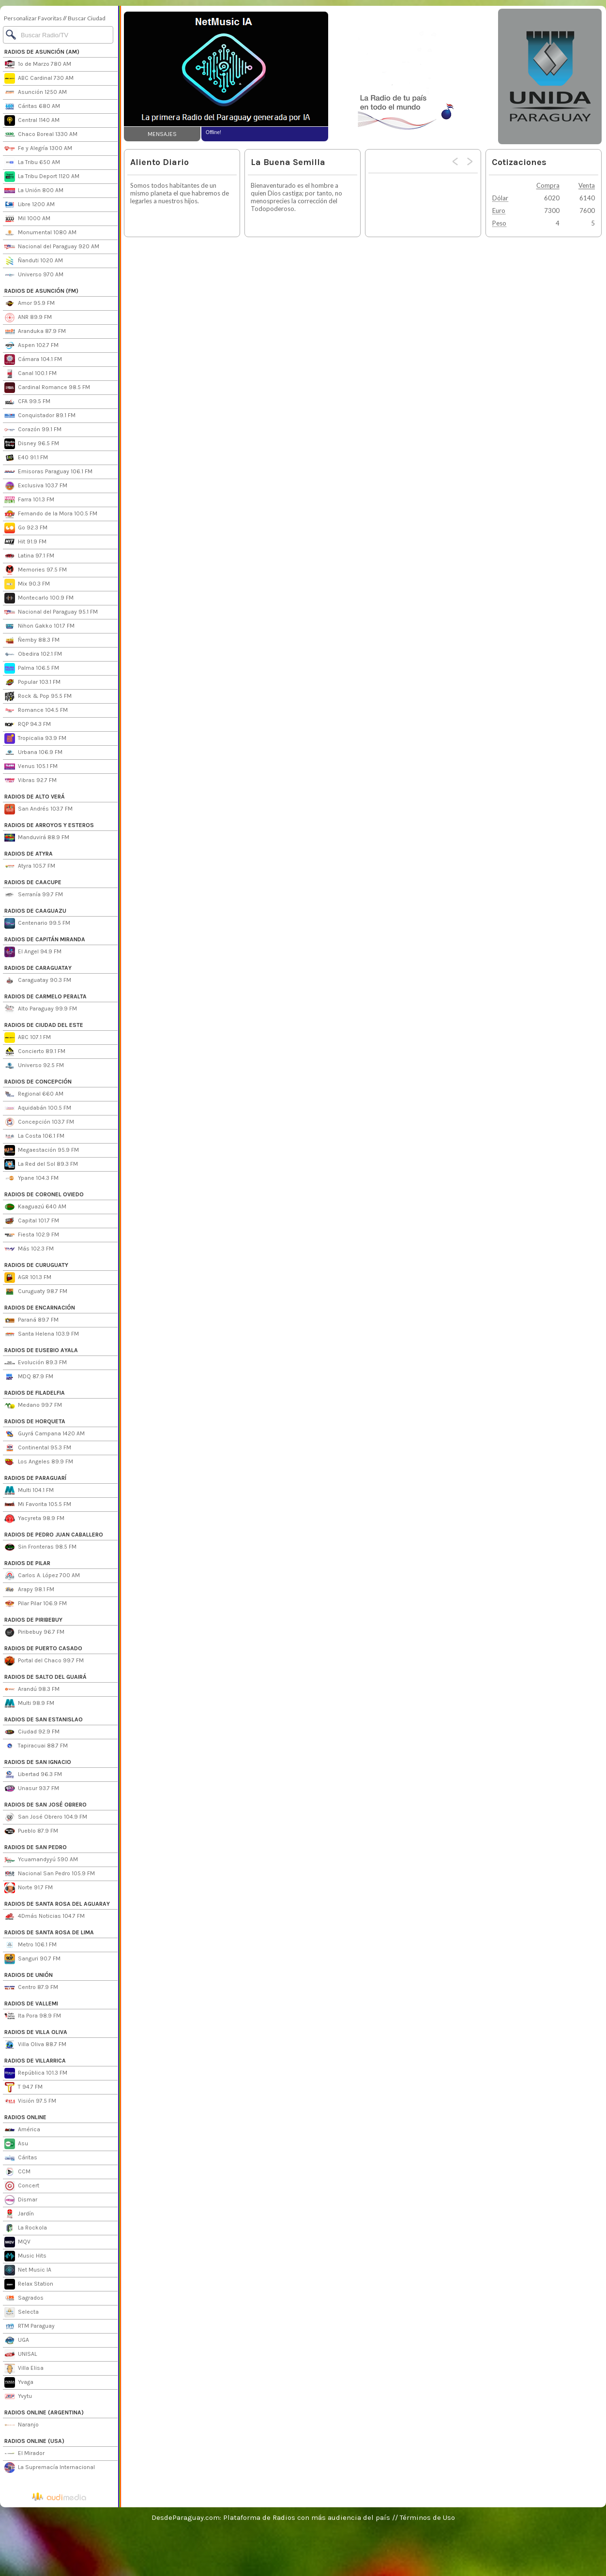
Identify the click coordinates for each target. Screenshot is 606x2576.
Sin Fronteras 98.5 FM (40, 1547)
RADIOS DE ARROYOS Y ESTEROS (49, 825)
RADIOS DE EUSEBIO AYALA (41, 1350)
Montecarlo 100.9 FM (39, 598)
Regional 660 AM (33, 1094)
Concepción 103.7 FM (39, 1122)
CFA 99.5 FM (27, 401)
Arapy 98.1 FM (29, 1589)
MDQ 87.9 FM (28, 1376)
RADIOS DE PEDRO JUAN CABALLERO (53, 1534)
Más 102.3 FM (29, 1249)
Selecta (21, 2312)
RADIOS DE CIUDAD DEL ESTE (43, 1025)
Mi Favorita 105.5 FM (37, 1504)
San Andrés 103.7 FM (38, 809)
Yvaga (18, 2382)
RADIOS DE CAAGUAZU (35, 910)
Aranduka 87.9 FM (35, 331)
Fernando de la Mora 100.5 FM (50, 514)
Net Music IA (27, 2270)
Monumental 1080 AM (40, 232)
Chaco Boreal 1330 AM (40, 134)
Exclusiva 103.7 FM (35, 486)
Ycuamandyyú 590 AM (41, 1859)
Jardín (19, 2214)
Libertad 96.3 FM (33, 1774)
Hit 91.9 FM (25, 542)
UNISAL (20, 2354)
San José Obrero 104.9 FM (45, 1817)
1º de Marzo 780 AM (37, 64)
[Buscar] (58, 35)
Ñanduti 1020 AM (33, 261)
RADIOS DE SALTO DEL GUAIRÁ (45, 1676)
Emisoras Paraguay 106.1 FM (48, 472)
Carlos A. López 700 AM (42, 1575)
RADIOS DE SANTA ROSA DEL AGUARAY (57, 1903)
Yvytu (18, 2396)
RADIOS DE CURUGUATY (36, 1265)
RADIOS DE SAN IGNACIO (37, 1762)
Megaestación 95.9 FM (41, 1150)
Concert (21, 2186)
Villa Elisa (24, 2368)
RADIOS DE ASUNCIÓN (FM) (41, 290)
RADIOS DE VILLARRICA (35, 2060)
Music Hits (25, 2256)
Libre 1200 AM (29, 204)
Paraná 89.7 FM (31, 1320)
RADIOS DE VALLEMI (31, 2003)
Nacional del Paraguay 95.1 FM (51, 612)
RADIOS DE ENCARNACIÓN (39, 1307)
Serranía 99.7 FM (33, 894)
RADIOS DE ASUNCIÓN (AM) (41, 51)
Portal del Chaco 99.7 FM (44, 1661)
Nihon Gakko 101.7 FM (39, 626)
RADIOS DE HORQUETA (34, 1421)
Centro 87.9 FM (31, 1987)
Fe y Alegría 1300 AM (38, 148)
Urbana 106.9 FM (33, 752)
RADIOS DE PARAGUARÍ (35, 1478)
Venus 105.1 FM (31, 766)
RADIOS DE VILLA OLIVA (35, 2032)
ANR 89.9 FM (28, 317)
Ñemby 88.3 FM (32, 640)
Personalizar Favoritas (33, 18)
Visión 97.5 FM (30, 2101)
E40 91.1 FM (26, 457)
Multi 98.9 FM (29, 1703)
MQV (17, 2242)
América (22, 2129)
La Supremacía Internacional (49, 2467)
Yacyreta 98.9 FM (34, 1518)
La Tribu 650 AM (32, 162)
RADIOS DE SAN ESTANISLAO (43, 1719)
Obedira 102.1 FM (33, 654)
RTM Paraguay (29, 2326)
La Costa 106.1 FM (34, 1136)
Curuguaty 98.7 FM (35, 1291)
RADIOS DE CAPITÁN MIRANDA (44, 939)
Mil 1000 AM (27, 218)
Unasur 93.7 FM (31, 1788)
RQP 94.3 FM (27, 724)
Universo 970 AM (33, 275)
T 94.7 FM (23, 2087)
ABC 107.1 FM (27, 1037)
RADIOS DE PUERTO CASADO (43, 1648)
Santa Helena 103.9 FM (41, 1334)
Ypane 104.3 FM (31, 1178)
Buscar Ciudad (87, 18)
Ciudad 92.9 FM (32, 1732)
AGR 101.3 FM (27, 1277)
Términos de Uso (427, 2517)
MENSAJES (162, 134)
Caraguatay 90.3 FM (37, 980)
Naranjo (21, 2425)
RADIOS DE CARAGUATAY (38, 967)
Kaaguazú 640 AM (35, 1207)
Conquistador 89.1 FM (40, 415)
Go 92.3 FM (25, 528)
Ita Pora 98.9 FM (32, 2016)
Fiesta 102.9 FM (31, 1235)
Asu (16, 2144)
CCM (17, 2172)
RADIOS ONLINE (25, 2117)
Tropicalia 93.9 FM (35, 738)
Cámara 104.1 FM (33, 359)
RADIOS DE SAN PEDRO (35, 1847)
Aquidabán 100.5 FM (37, 1108)
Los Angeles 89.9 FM (38, 1462)
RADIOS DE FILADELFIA (34, 1392)
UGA (16, 2340)
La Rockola (25, 2228)
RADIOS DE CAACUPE (32, 882)
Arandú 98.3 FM (32, 1689)
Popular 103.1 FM (32, 682)
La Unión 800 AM (33, 190)
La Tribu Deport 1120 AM (41, 176)
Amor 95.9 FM (29, 303)
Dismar (20, 2200)
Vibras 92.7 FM (30, 780)
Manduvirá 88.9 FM (36, 837)
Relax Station (28, 2284)
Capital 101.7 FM (31, 1221)
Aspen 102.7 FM (31, 345)
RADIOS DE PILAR (27, 1563)
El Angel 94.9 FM (32, 952)
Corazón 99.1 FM (32, 429)
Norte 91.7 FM (28, 1888)
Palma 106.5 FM (31, 668)
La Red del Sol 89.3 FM (41, 1164)
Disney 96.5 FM (31, 443)
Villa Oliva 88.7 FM (35, 2044)
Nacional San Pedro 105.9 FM (49, 1873)
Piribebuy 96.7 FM (34, 1632)
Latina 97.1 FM (29, 556)
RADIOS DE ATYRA (28, 853)
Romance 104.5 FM (36, 710)
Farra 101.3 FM (29, 500)
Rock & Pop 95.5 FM (38, 696)
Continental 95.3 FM (37, 1448)
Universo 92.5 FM (34, 1065)
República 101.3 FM (35, 2073)
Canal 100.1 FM (30, 373)
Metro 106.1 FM (30, 1945)
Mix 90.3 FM (27, 584)
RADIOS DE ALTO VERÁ (34, 796)
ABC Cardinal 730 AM (39, 78)
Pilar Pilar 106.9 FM (35, 1603)
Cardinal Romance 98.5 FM (47, 387)
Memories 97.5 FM (35, 570)
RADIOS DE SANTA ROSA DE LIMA (49, 1932)
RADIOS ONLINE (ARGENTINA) (44, 2412)
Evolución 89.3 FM (35, 1362)
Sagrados (24, 2298)
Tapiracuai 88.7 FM (36, 1746)
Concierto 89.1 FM (34, 1051)
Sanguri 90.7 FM (32, 1959)
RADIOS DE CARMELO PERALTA (45, 996)
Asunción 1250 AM (35, 92)
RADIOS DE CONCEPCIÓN (38, 1081)
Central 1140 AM (32, 120)
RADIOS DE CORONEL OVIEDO (44, 1194)
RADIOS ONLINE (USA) (34, 2441)
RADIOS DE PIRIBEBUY (33, 1619)
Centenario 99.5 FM (37, 923)
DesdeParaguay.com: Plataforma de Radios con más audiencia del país (271, 2517)
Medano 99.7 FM (33, 1405)
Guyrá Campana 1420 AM (44, 1434)
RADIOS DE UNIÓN (28, 1975)
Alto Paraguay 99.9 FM (40, 1009)
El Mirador (24, 2453)
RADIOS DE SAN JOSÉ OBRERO (45, 1804)
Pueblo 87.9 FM (31, 1831)
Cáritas (20, 2158)
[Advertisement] (412, 76)
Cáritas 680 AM (32, 106)
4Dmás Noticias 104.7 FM (44, 1916)
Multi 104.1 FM (29, 1490)
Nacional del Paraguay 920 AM (51, 246)
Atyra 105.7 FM (29, 866)
